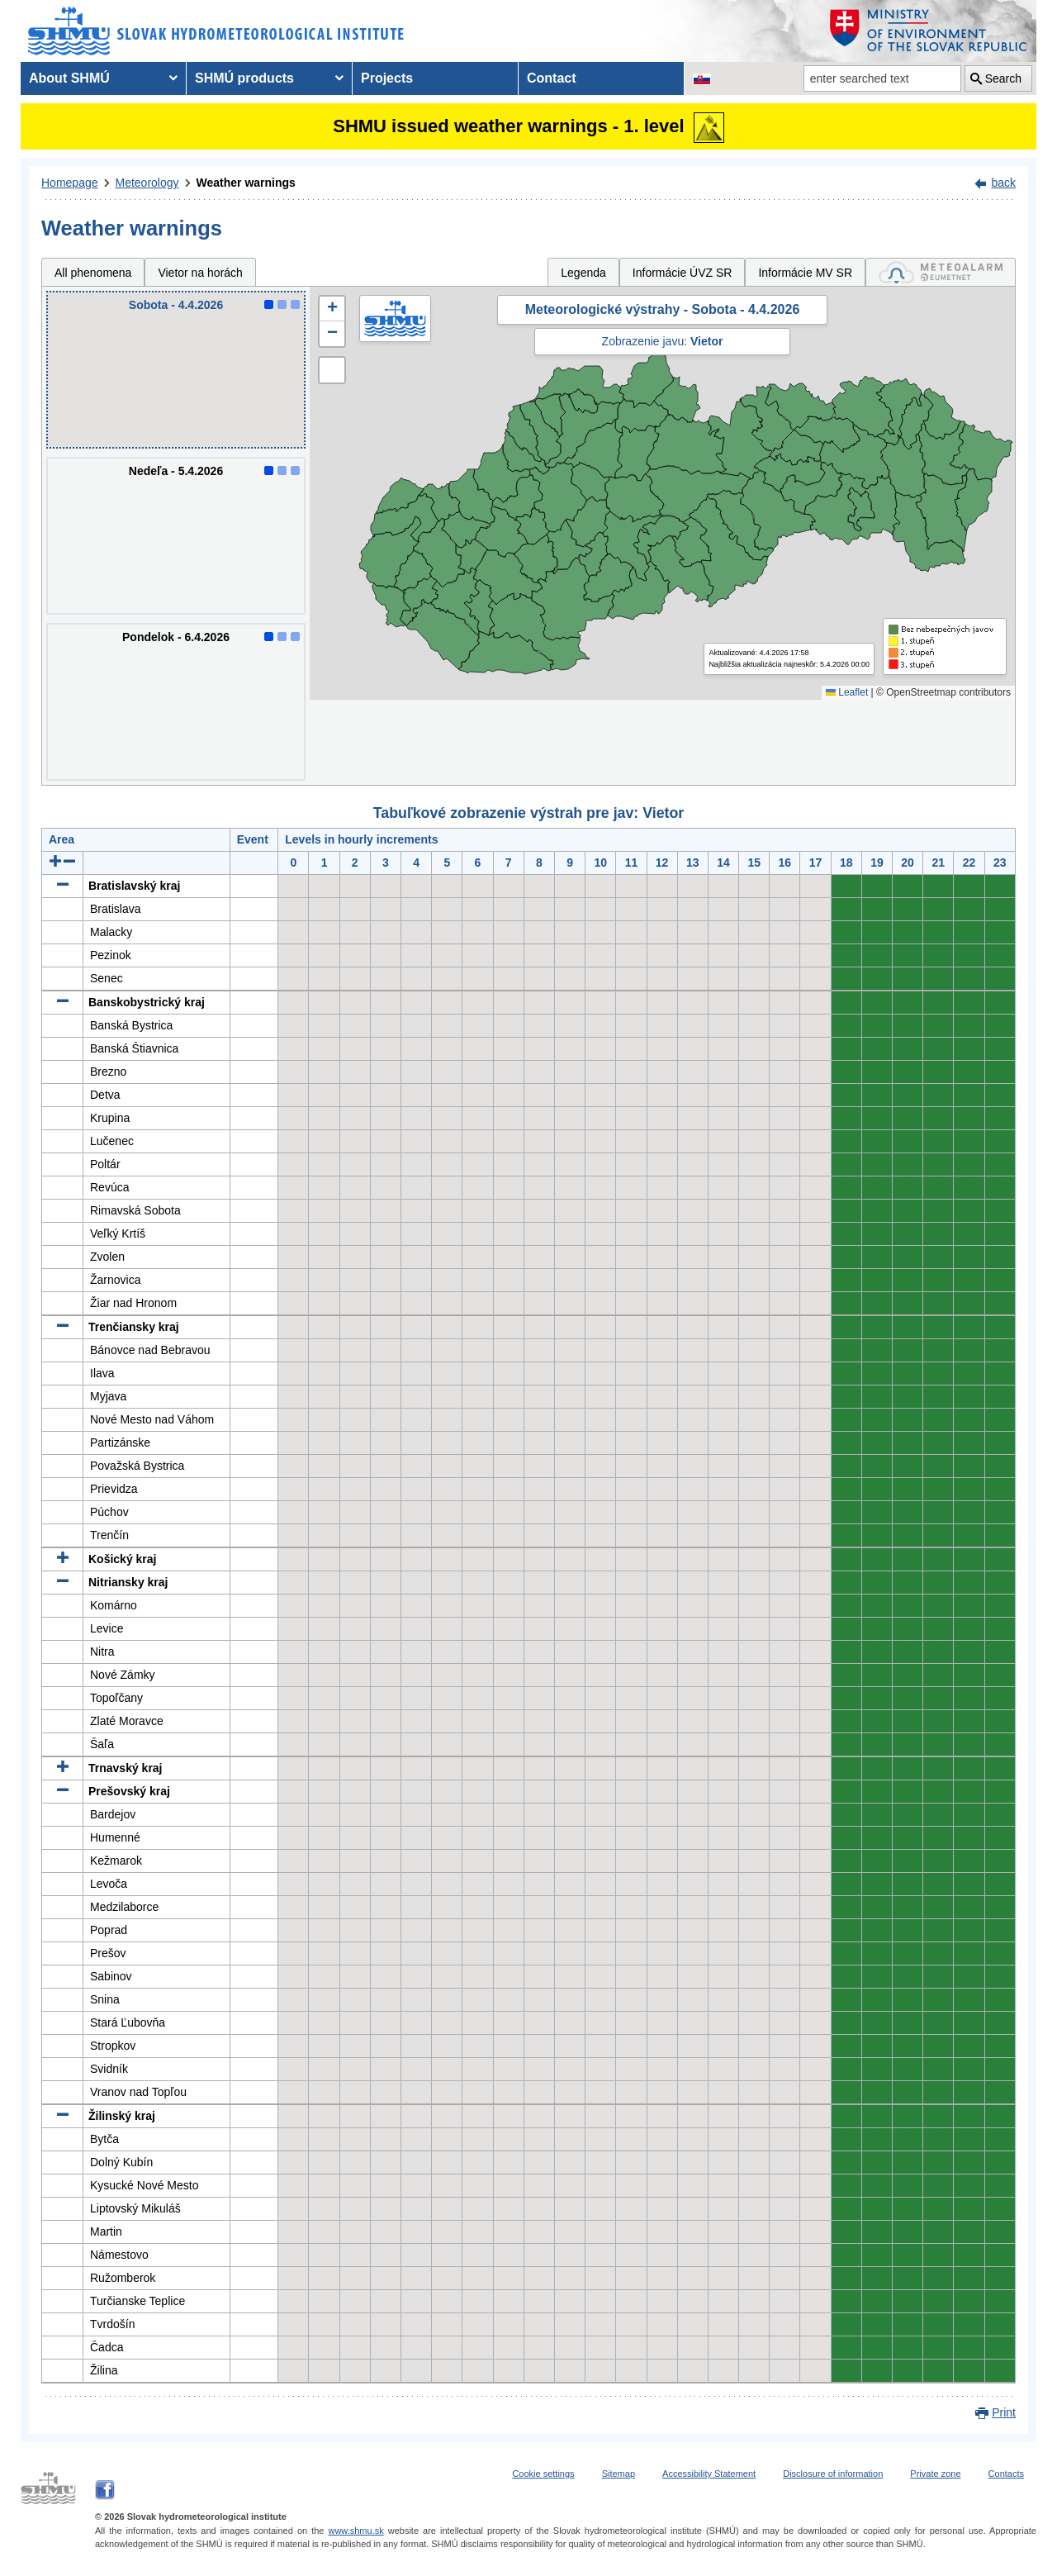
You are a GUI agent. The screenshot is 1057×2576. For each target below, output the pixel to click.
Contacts (1006, 2474)
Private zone (935, 2474)
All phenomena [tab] (93, 272)
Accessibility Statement (709, 2474)
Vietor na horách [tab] (200, 272)
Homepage (69, 182)
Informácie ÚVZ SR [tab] (682, 272)
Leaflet (847, 692)
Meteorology (147, 182)
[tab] (940, 272)
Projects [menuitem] (387, 78)
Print (1004, 2412)
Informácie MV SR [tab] (805, 272)
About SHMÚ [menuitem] (69, 78)
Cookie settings (543, 2474)
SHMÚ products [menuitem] (244, 78)
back (1003, 182)
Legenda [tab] (583, 272)
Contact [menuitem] (551, 78)
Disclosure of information (833, 2474)
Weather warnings (246, 182)
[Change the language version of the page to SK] (702, 78)
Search (1003, 78)
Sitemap (618, 2474)
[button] (332, 309)
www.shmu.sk (355, 2531)
